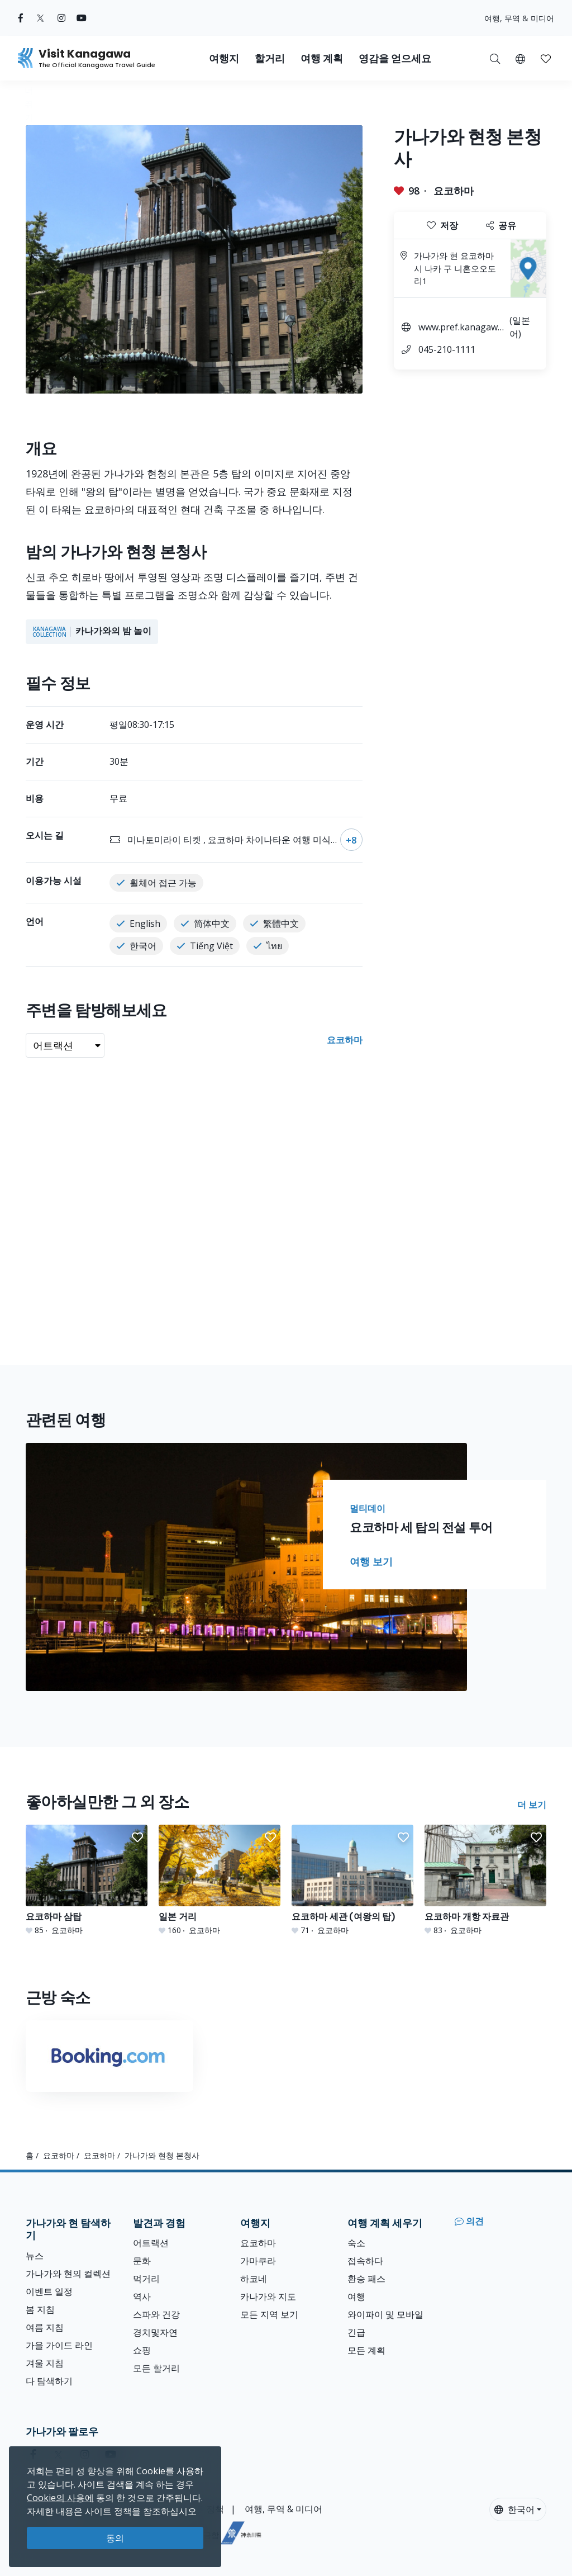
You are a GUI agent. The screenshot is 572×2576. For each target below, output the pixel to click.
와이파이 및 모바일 (385, 2314)
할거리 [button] (270, 58)
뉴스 (35, 2256)
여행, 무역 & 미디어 (519, 18)
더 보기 (531, 1804)
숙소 (356, 2243)
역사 (142, 2296)
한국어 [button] (514, 2509)
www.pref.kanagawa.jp (461, 328)
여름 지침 (45, 2327)
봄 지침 (40, 2309)
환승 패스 (366, 2278)
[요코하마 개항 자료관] (485, 1880)
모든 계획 (366, 2350)
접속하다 (365, 2261)
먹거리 (146, 2278)
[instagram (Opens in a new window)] (61, 18)
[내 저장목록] (546, 58)
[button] (520, 58)
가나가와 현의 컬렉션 (68, 2273)
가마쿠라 (258, 2261)
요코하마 (453, 190)
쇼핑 (142, 2350)
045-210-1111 (446, 349)
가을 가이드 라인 (59, 2345)
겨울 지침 (45, 2363)
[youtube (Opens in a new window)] (82, 18)
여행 (356, 2296)
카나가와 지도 (268, 2296)
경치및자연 (155, 2332)
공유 (501, 225)
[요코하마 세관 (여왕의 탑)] (352, 1880)
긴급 (356, 2332)
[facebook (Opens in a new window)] (20, 18)
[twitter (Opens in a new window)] (40, 18)
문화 (142, 2261)
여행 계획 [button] (322, 58)
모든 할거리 (156, 2368)
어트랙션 (151, 2243)
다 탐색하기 (49, 2381)
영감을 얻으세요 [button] (395, 58)
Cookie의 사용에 (60, 2498)
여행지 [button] (224, 58)
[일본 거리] (219, 1880)
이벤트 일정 (49, 2291)
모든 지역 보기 (269, 2314)
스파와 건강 (156, 2314)
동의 (115, 2538)
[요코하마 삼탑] (86, 1880)
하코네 (253, 2278)
